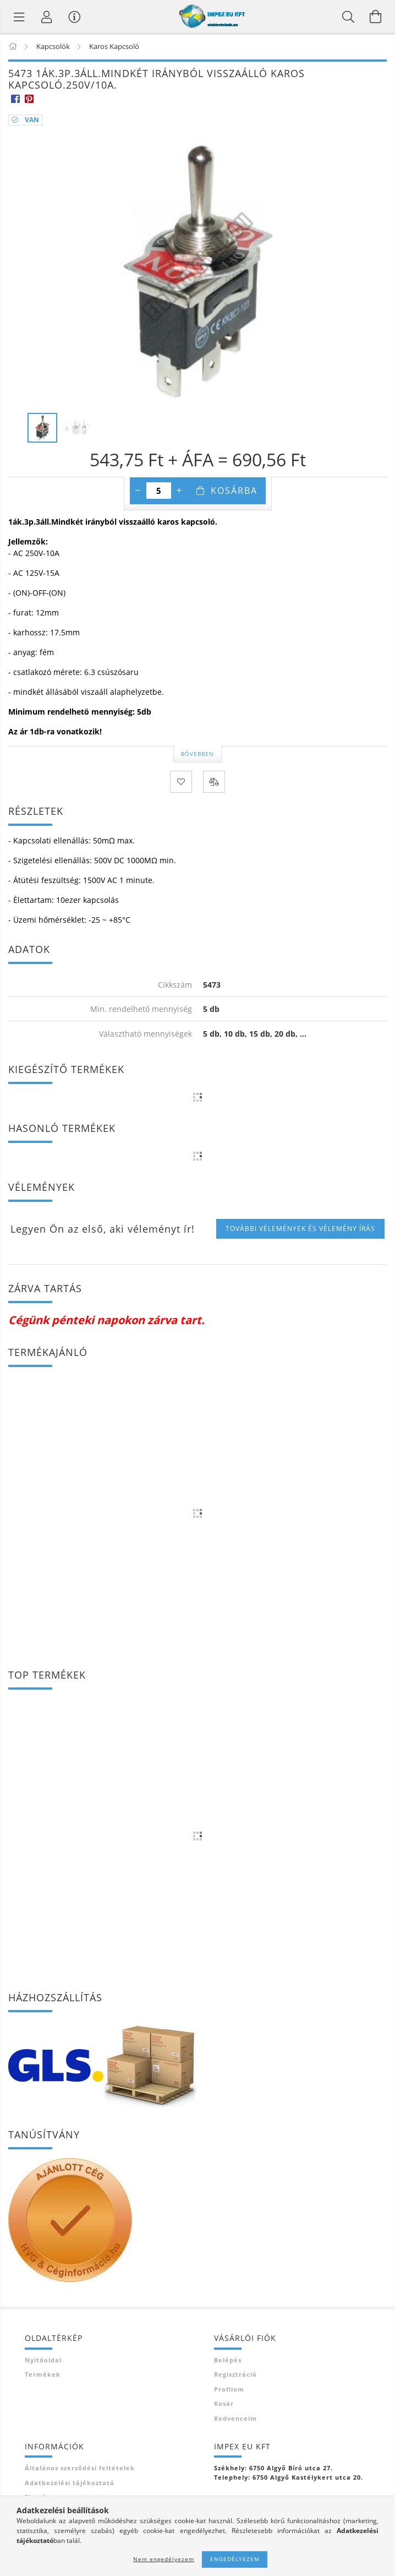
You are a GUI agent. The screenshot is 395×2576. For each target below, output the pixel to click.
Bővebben (197, 754)
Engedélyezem (235, 2559)
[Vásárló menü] (74, 16)
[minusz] (138, 490)
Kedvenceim (235, 2418)
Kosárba (234, 490)
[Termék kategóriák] (19, 16)
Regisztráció (235, 2374)
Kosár (224, 2403)
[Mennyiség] (158, 490)
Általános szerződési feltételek (80, 2468)
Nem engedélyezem (163, 2559)
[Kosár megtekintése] (376, 16)
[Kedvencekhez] (181, 782)
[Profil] (47, 16)
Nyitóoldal (43, 2360)
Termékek (43, 2374)
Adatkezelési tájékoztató (69, 2483)
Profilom (229, 2389)
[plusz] (179, 490)
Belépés (228, 2360)
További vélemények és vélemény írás (300, 1228)
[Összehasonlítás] (214, 782)
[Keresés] (348, 16)
